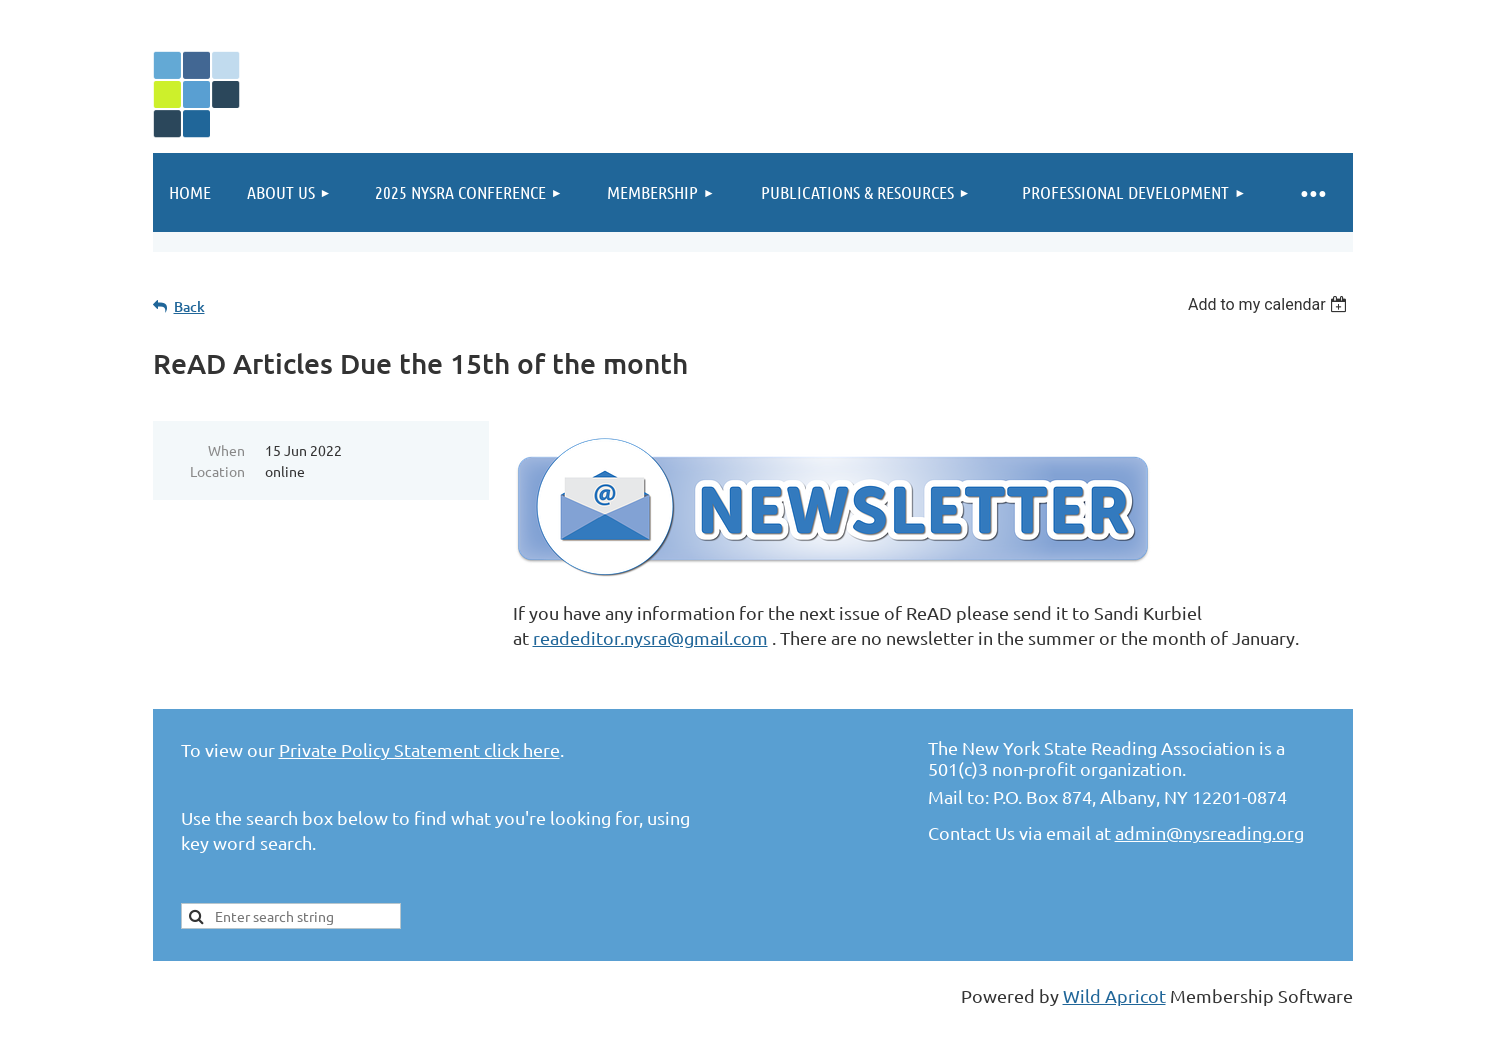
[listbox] (1270, 304)
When (226, 450)
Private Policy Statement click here (419, 749)
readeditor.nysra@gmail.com (650, 637)
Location (217, 471)
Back (189, 306)
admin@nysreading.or (1204, 832)
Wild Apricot (1114, 995)
